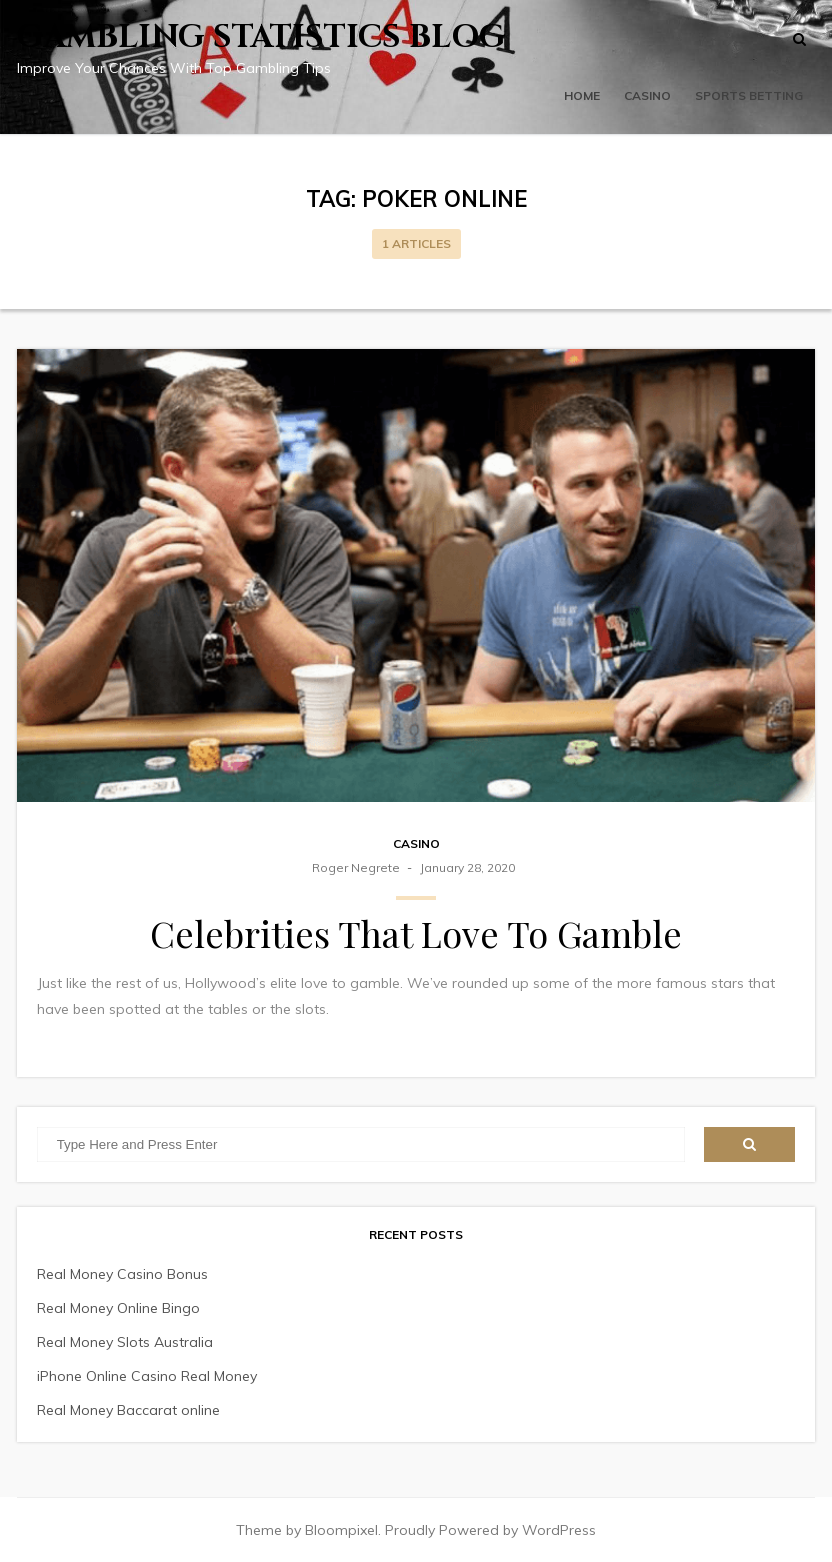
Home (582, 95)
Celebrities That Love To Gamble (416, 933)
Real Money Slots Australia (125, 1342)
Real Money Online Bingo (118, 1308)
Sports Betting (749, 95)
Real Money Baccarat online (128, 1410)
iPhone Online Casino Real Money (147, 1376)
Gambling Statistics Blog (261, 37)
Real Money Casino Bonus (122, 1274)
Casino (647, 95)
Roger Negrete (356, 867)
